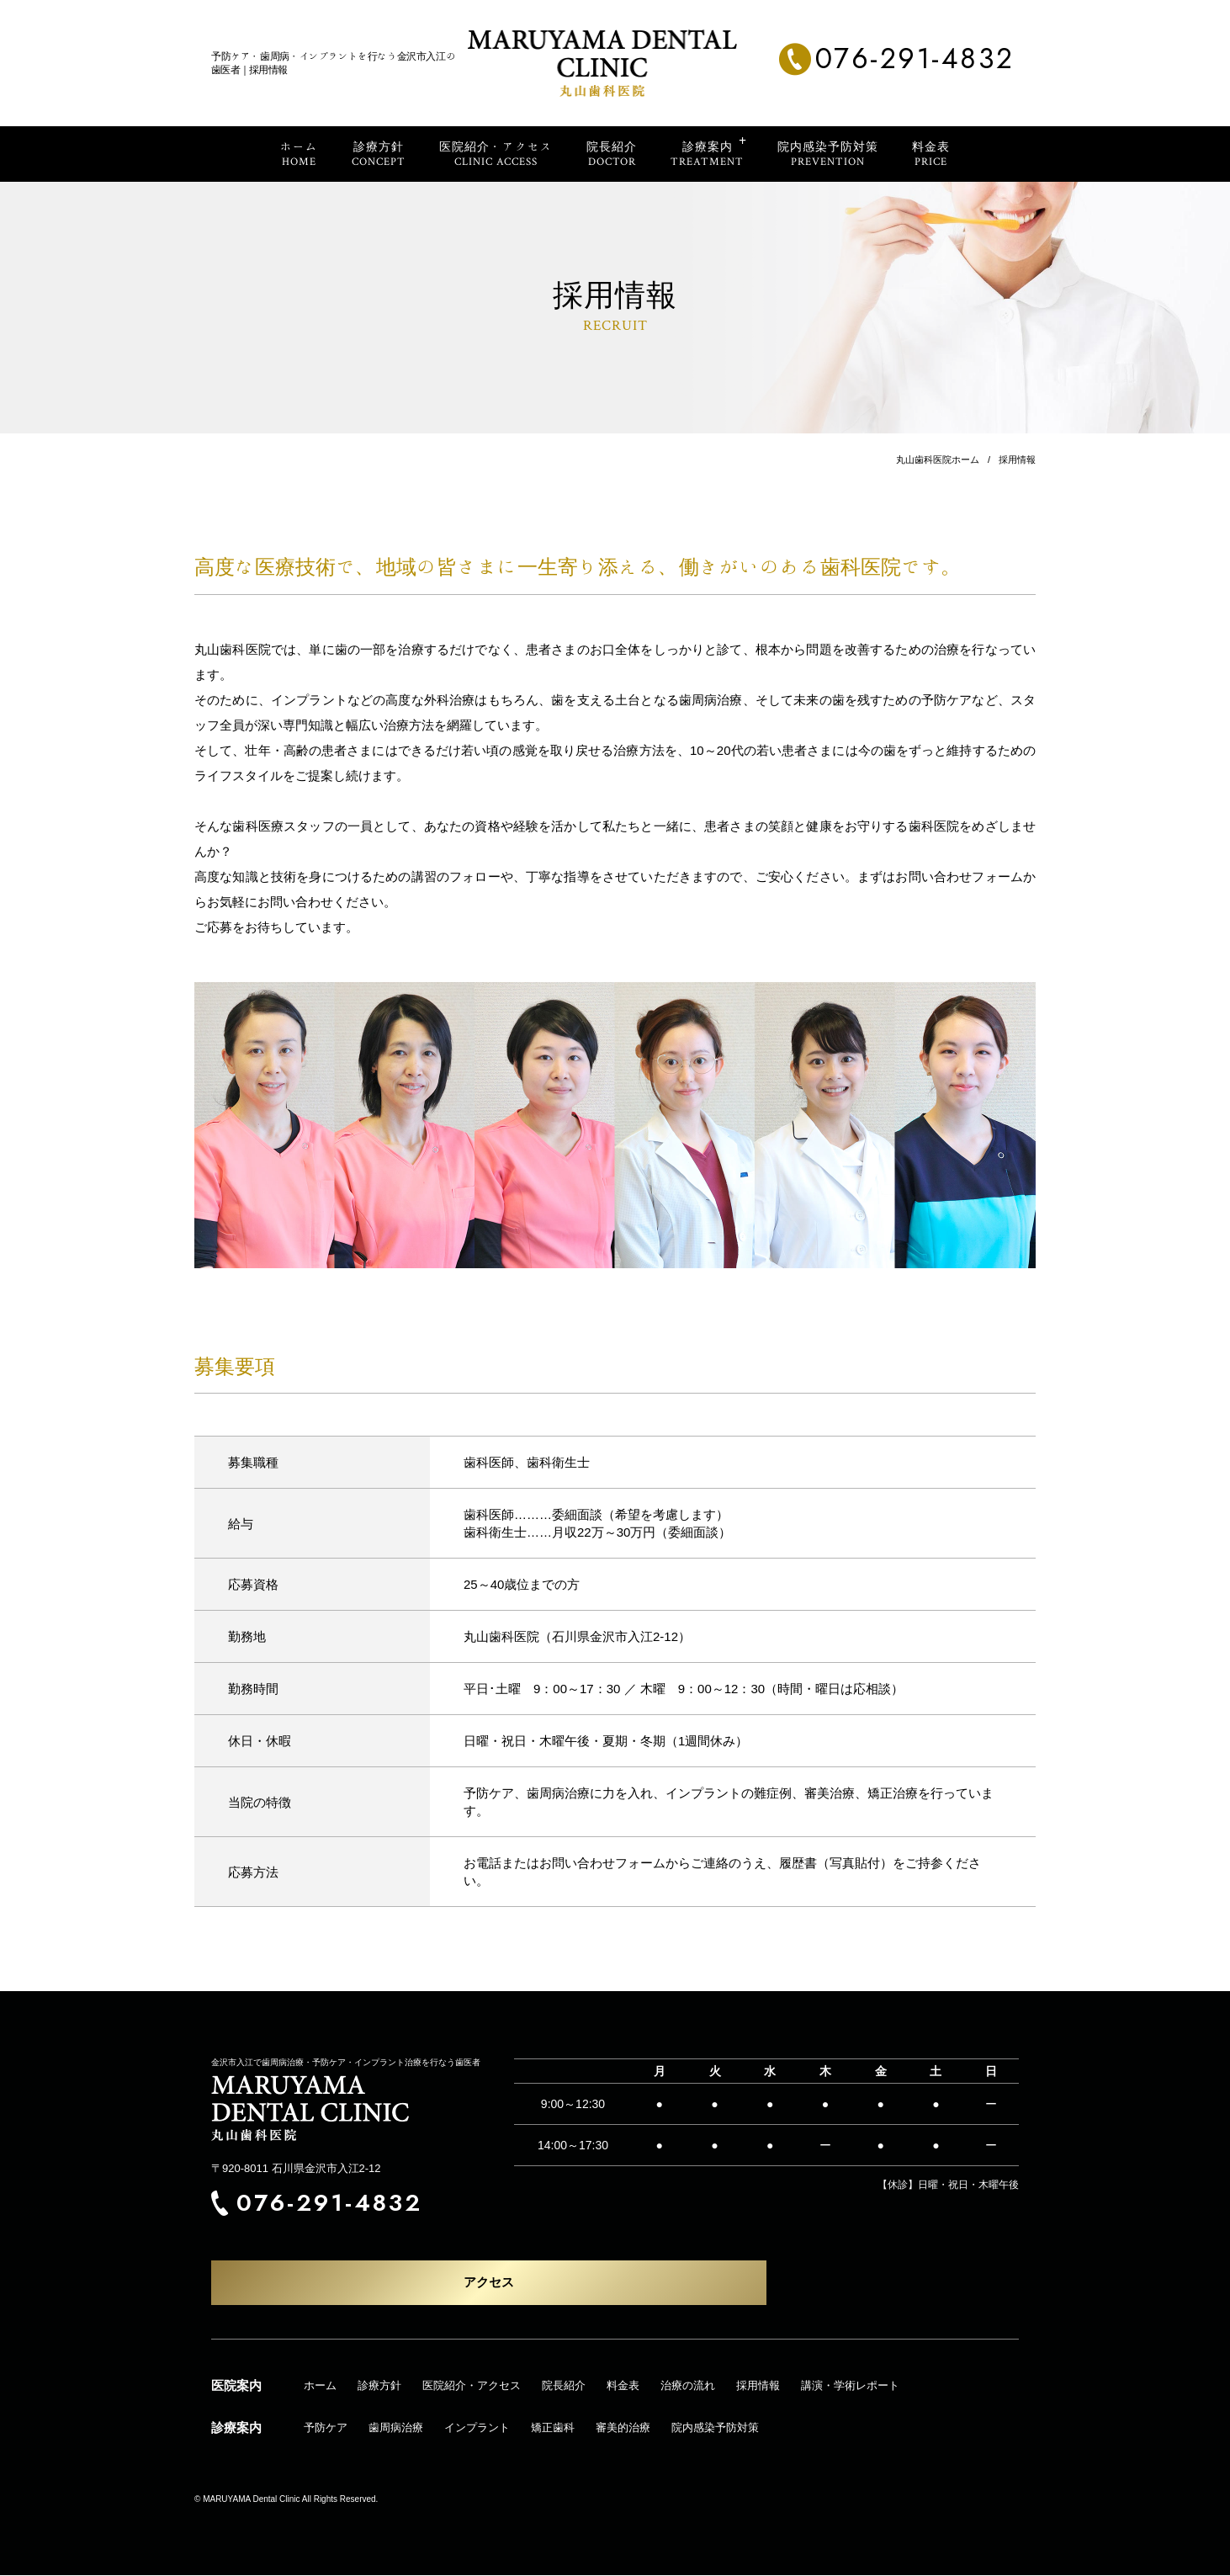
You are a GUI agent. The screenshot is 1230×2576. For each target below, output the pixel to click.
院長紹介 (564, 2386)
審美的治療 (623, 2428)
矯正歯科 (553, 2428)
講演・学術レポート (850, 2386)
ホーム (320, 2386)
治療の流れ (687, 2386)
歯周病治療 (395, 2428)
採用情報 (758, 2386)
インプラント (477, 2428)
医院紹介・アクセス (471, 2386)
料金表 (623, 2386)
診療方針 (379, 2386)
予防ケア (325, 2428)
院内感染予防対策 (715, 2428)
